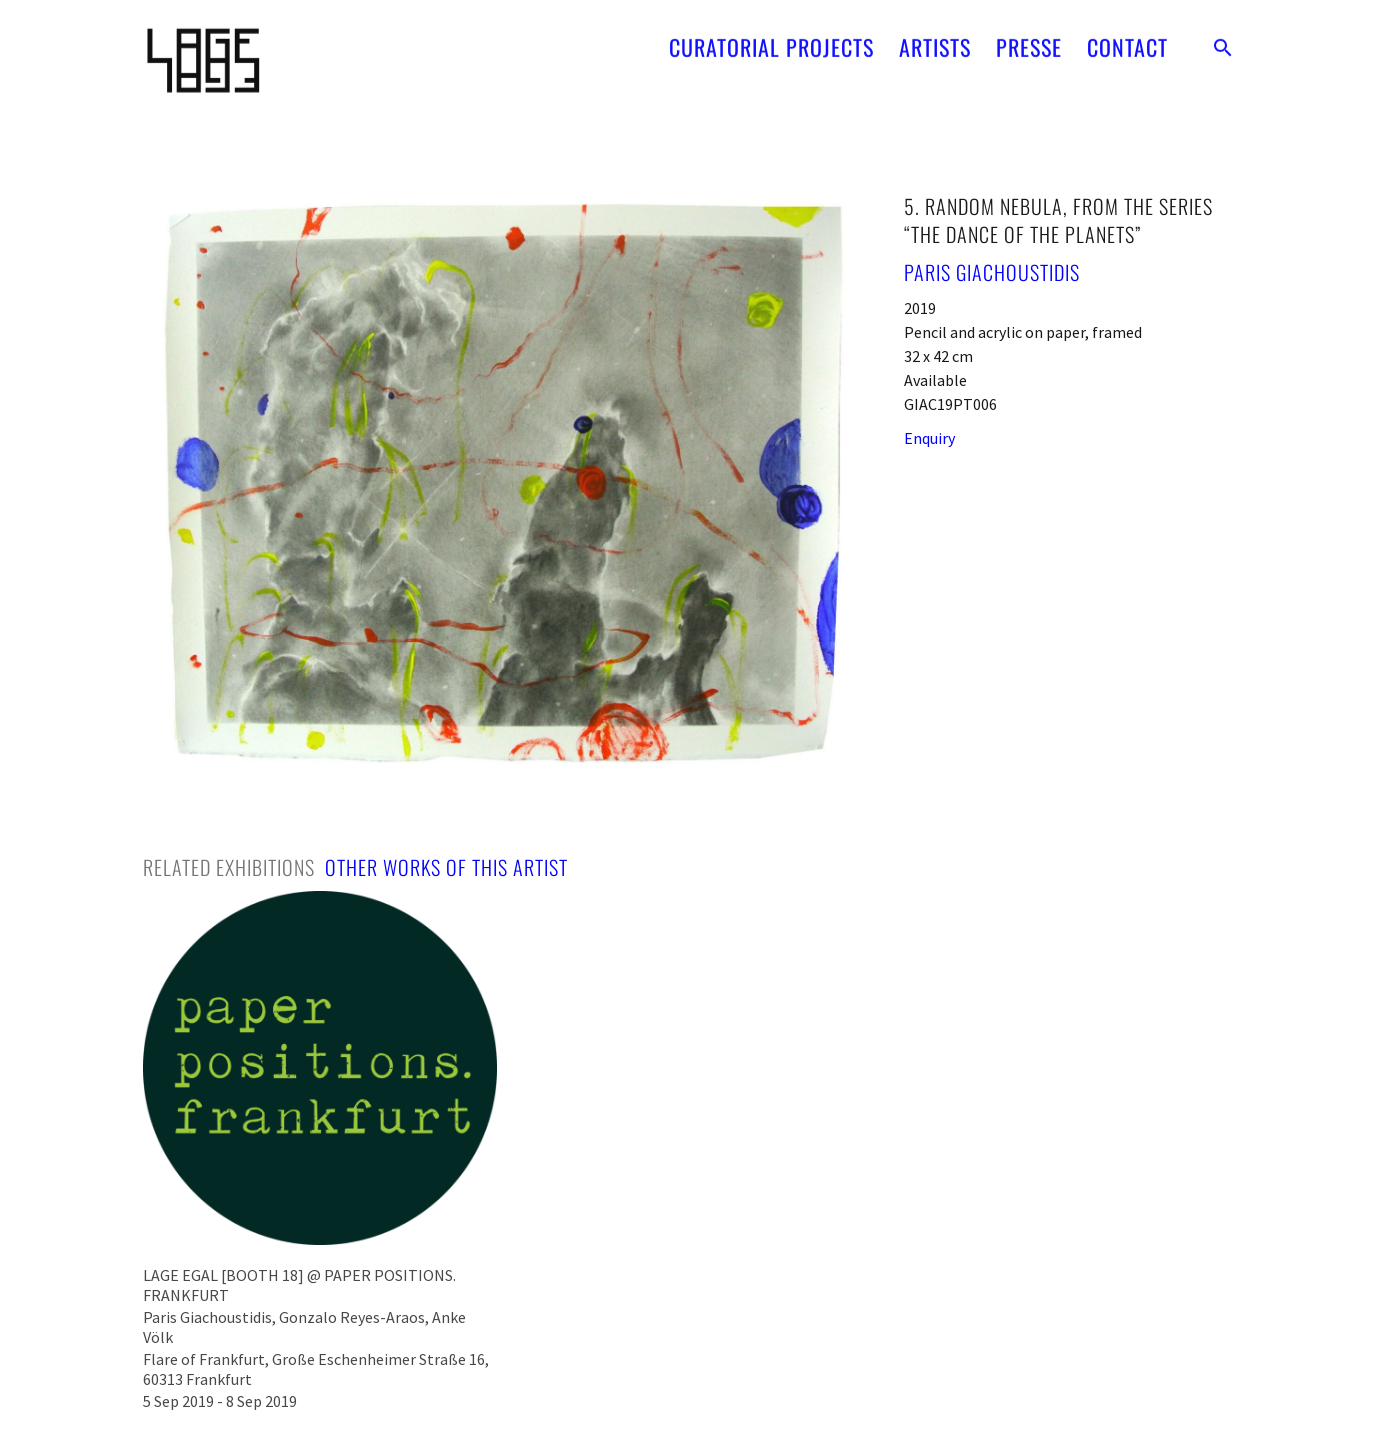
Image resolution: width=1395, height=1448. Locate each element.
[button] (1223, 38)
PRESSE (1029, 38)
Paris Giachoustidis (992, 272)
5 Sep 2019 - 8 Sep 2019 (220, 1401)
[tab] (229, 867)
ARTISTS (935, 38)
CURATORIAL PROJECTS (771, 38)
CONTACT (1127, 38)
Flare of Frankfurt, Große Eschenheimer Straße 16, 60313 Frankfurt (316, 1369)
